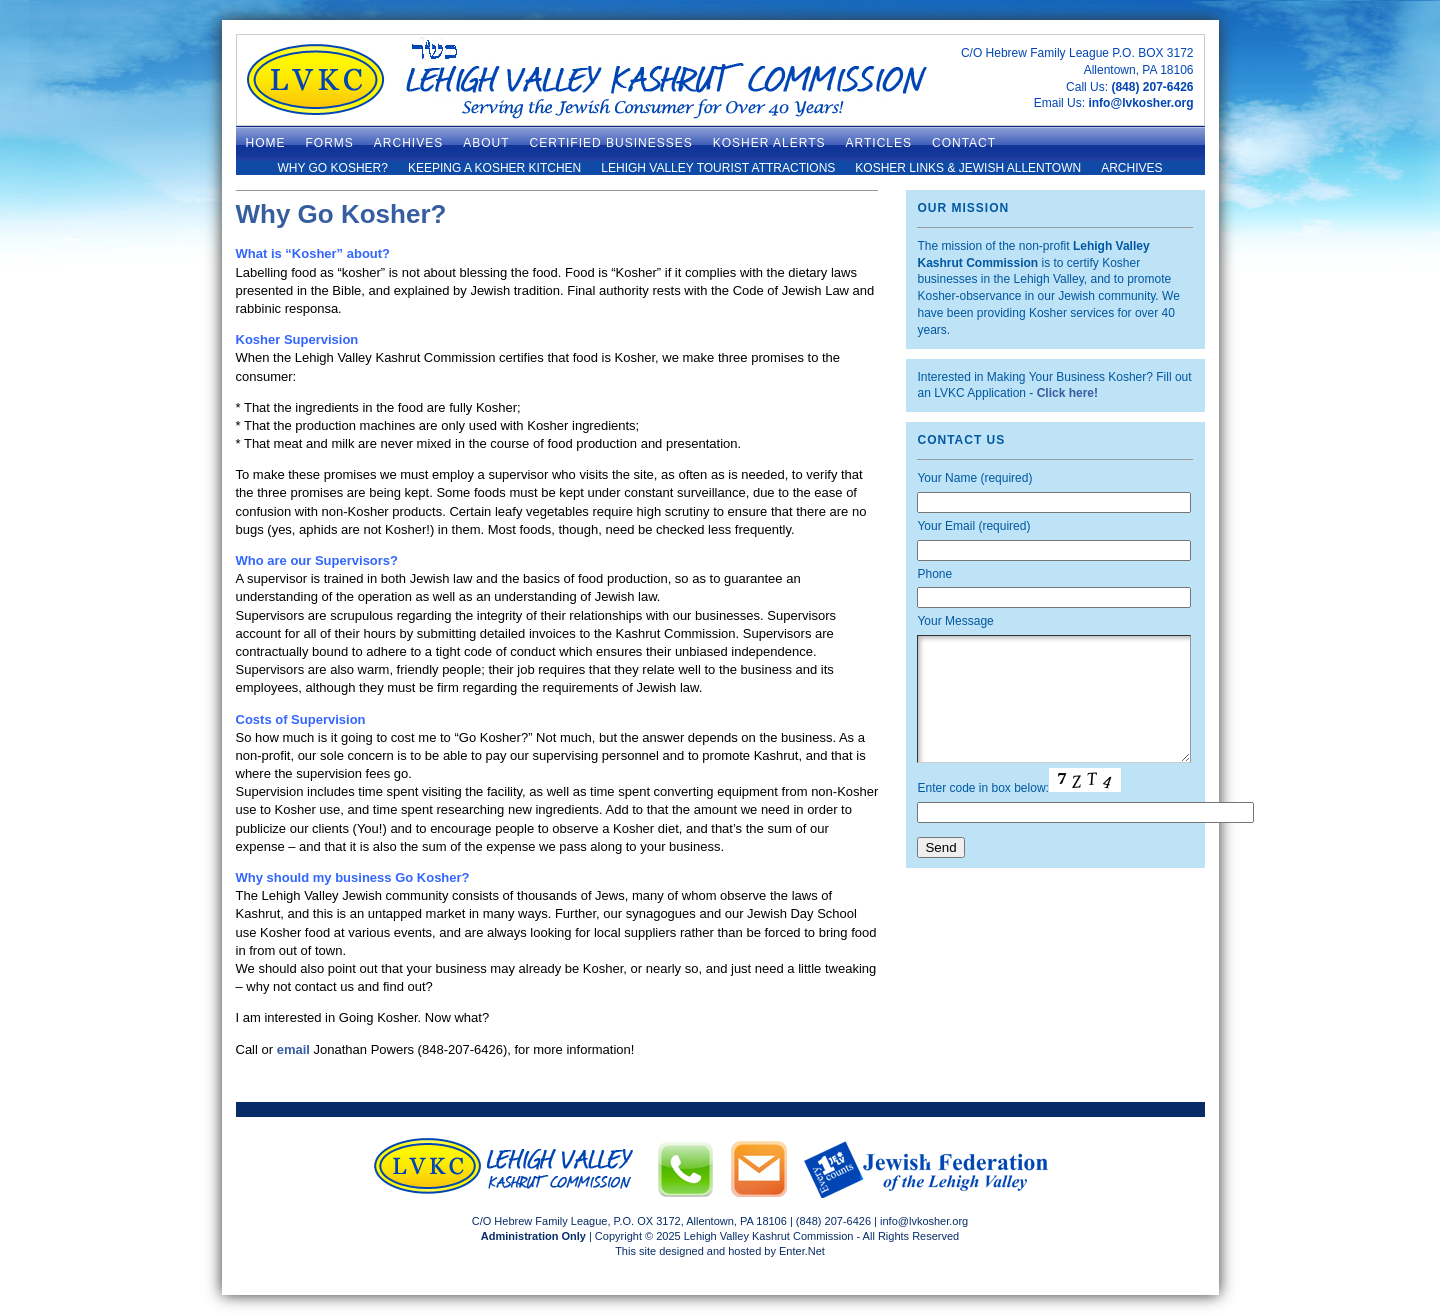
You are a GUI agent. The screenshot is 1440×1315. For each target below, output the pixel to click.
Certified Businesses (611, 143)
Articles (879, 143)
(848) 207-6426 (1152, 87)
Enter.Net (802, 1251)
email (293, 1049)
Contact (964, 143)
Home (266, 143)
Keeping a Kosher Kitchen (494, 168)
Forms (330, 143)
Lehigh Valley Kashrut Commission (769, 1236)
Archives (1131, 168)
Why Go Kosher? (332, 168)
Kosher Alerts (769, 143)
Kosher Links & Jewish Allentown (968, 168)
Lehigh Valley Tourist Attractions (718, 168)
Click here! (1067, 393)
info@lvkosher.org (1140, 103)
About (486, 143)
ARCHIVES (408, 143)
